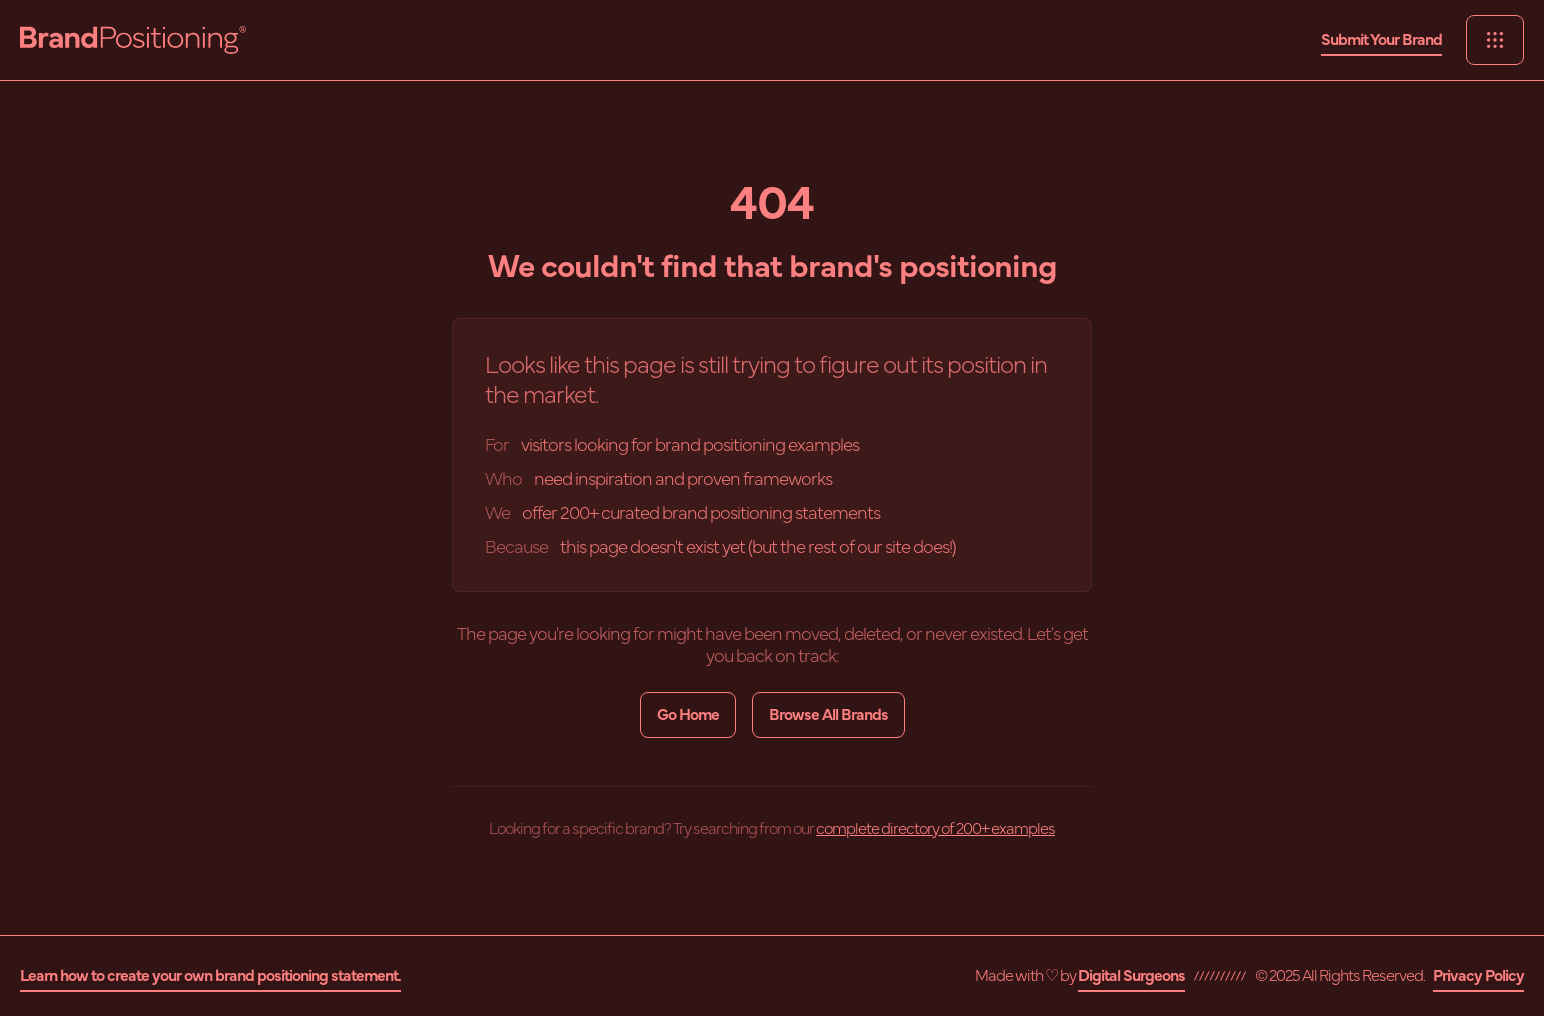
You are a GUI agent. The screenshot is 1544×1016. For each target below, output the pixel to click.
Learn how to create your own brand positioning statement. (210, 976)
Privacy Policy (1478, 976)
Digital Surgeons (1131, 976)
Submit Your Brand (1381, 40)
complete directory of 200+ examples (935, 829)
